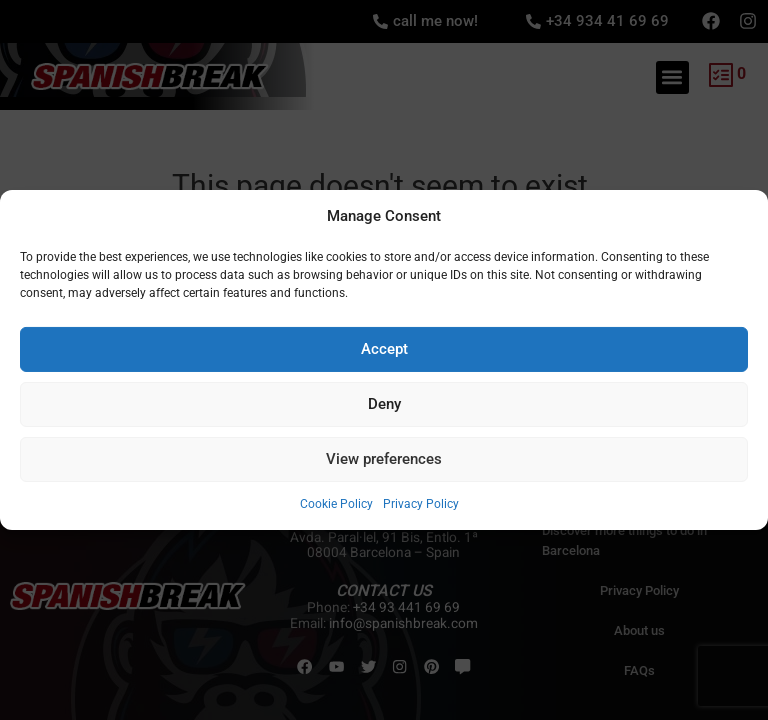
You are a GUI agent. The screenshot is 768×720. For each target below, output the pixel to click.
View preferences (384, 459)
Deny (384, 404)
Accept (384, 349)
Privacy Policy (421, 504)
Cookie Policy (336, 504)
